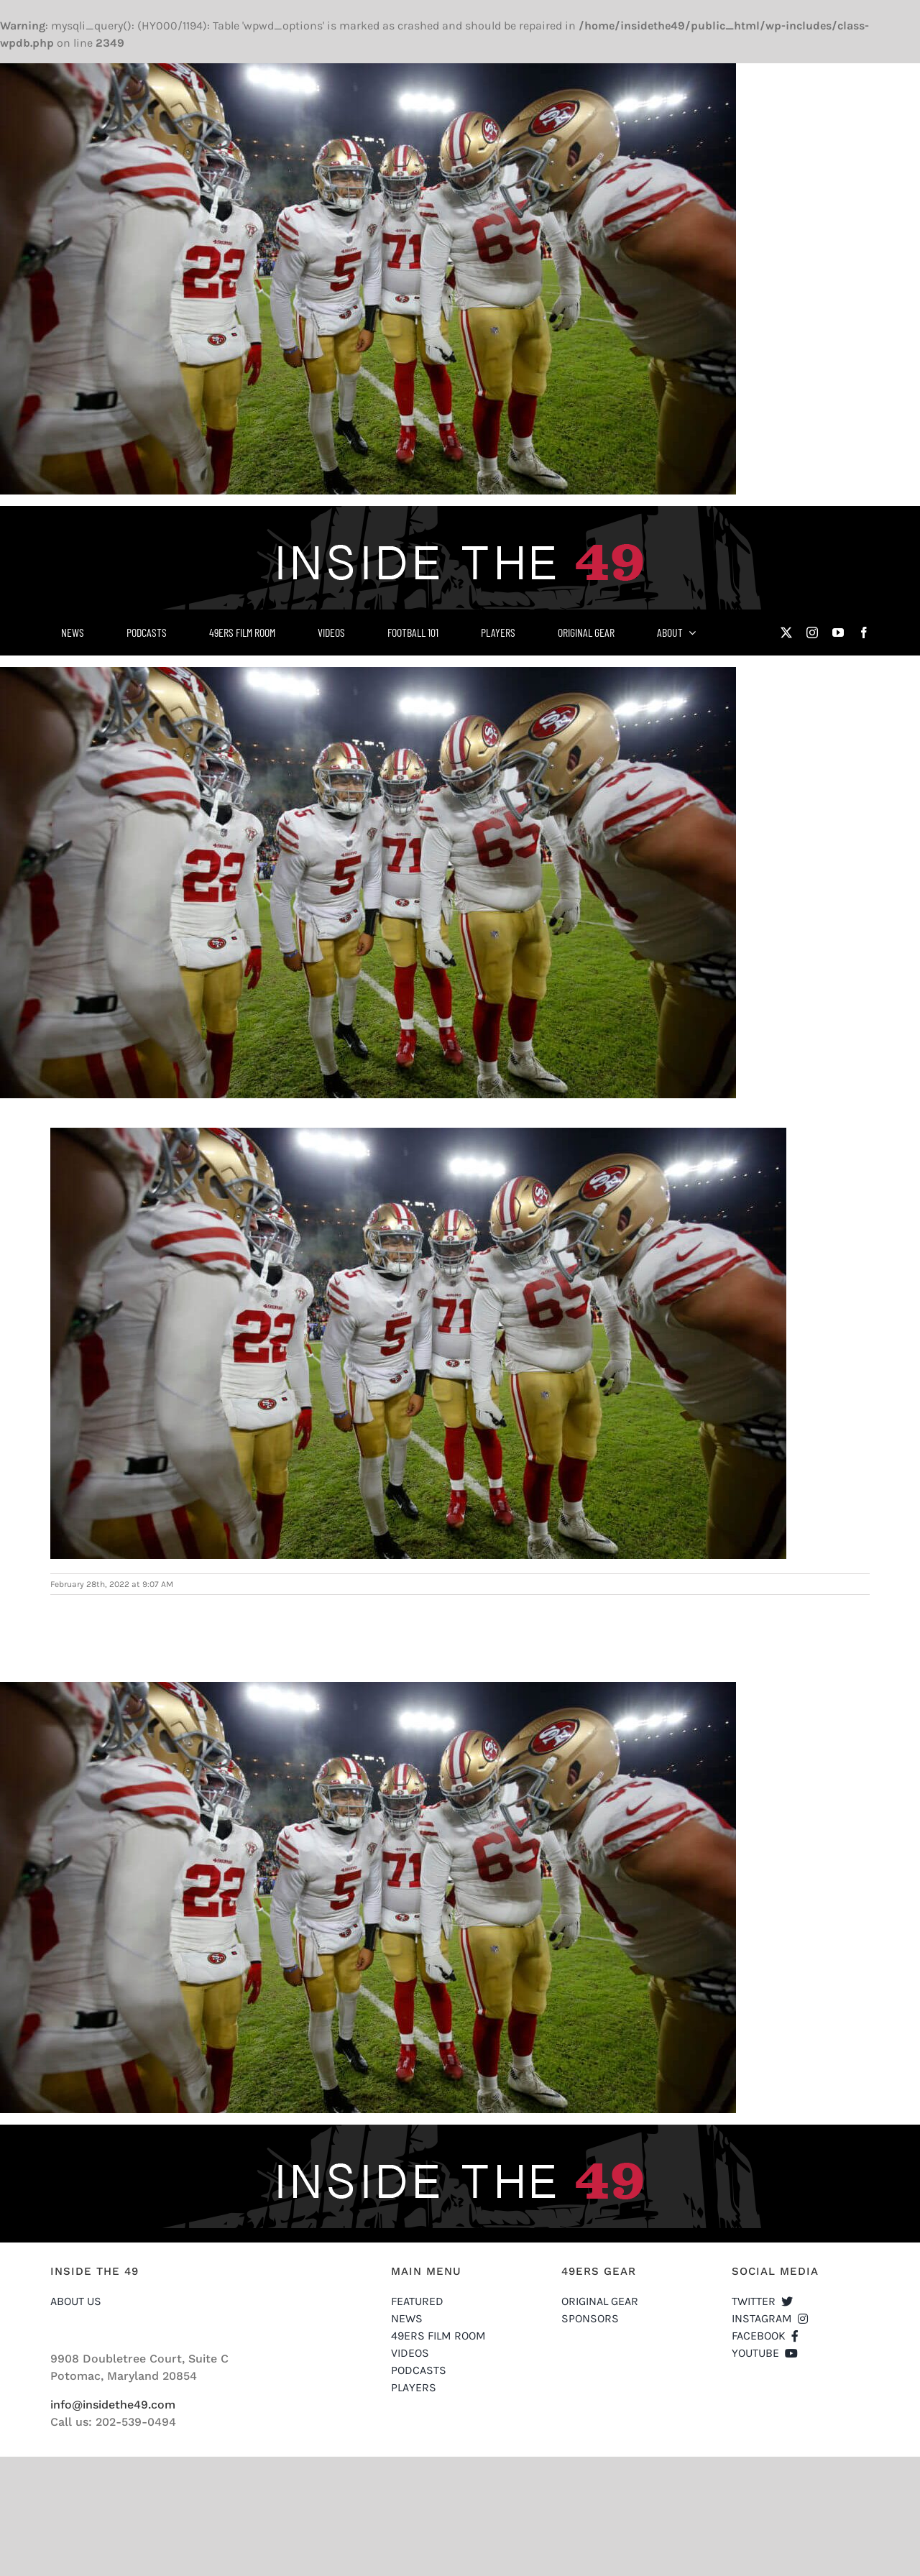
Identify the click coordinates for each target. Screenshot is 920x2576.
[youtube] (838, 632)
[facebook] (864, 632)
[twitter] (786, 632)
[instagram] (812, 632)
